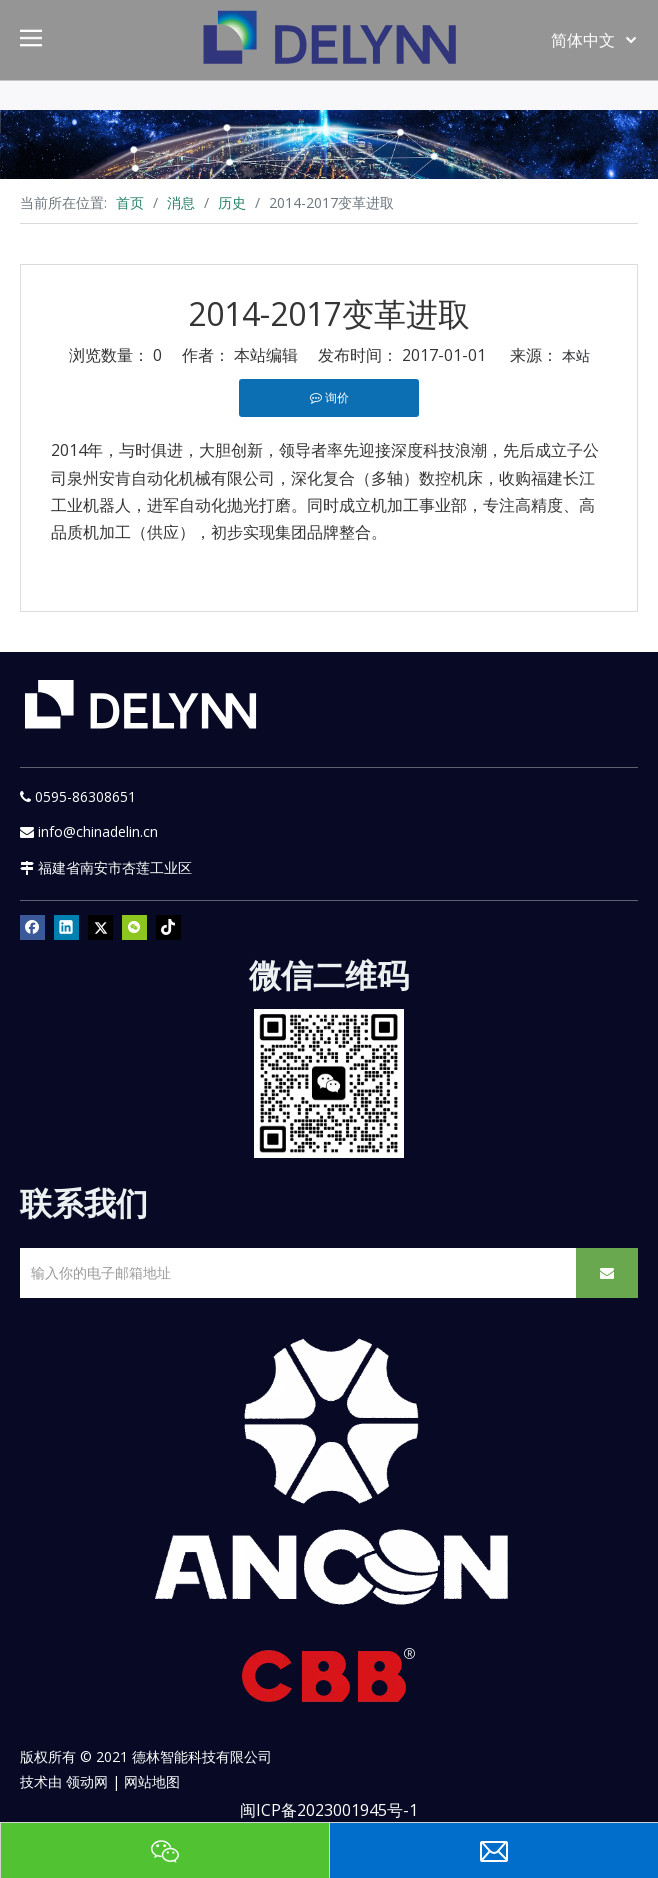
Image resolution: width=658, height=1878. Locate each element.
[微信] (134, 927)
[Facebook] (32, 927)
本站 (576, 355)
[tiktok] (168, 927)
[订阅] (607, 1273)
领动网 (87, 1781)
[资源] (329, 144)
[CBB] (329, 1680)
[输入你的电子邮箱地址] (294, 1273)
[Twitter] (100, 927)
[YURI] (329, 1083)
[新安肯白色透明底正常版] (329, 1473)
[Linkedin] (66, 927)
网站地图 (152, 1781)
